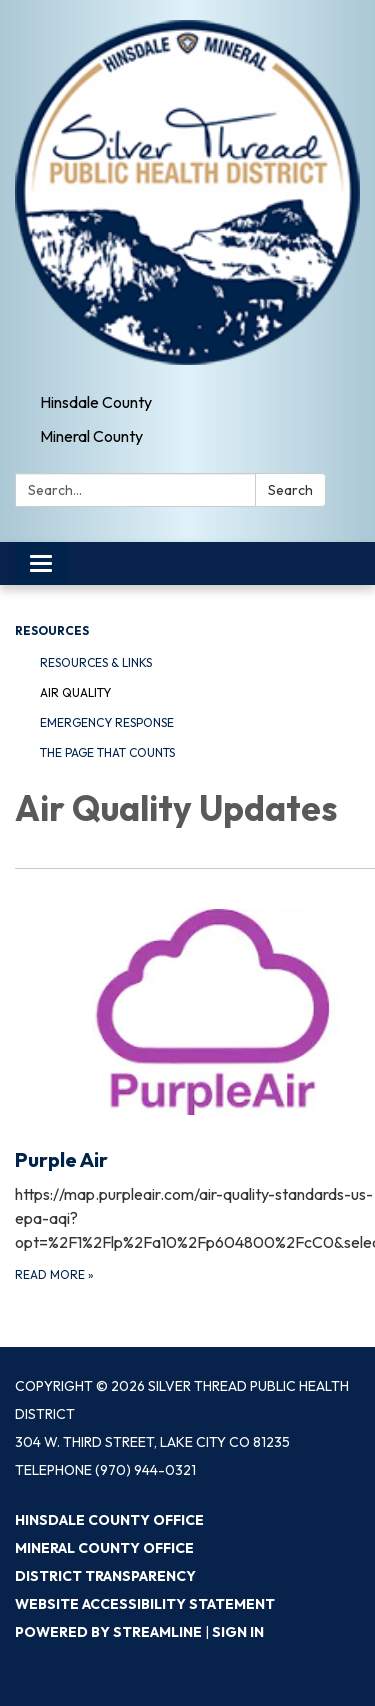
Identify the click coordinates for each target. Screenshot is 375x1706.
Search (290, 490)
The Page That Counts (107, 752)
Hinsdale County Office (109, 1520)
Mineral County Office (104, 1548)
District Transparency (105, 1576)
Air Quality (75, 692)
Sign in (238, 1632)
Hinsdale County (96, 402)
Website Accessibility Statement (145, 1604)
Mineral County (91, 436)
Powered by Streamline (108, 1632)
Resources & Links (96, 662)
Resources (52, 630)
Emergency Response (107, 722)
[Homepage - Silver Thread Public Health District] (187, 192)
